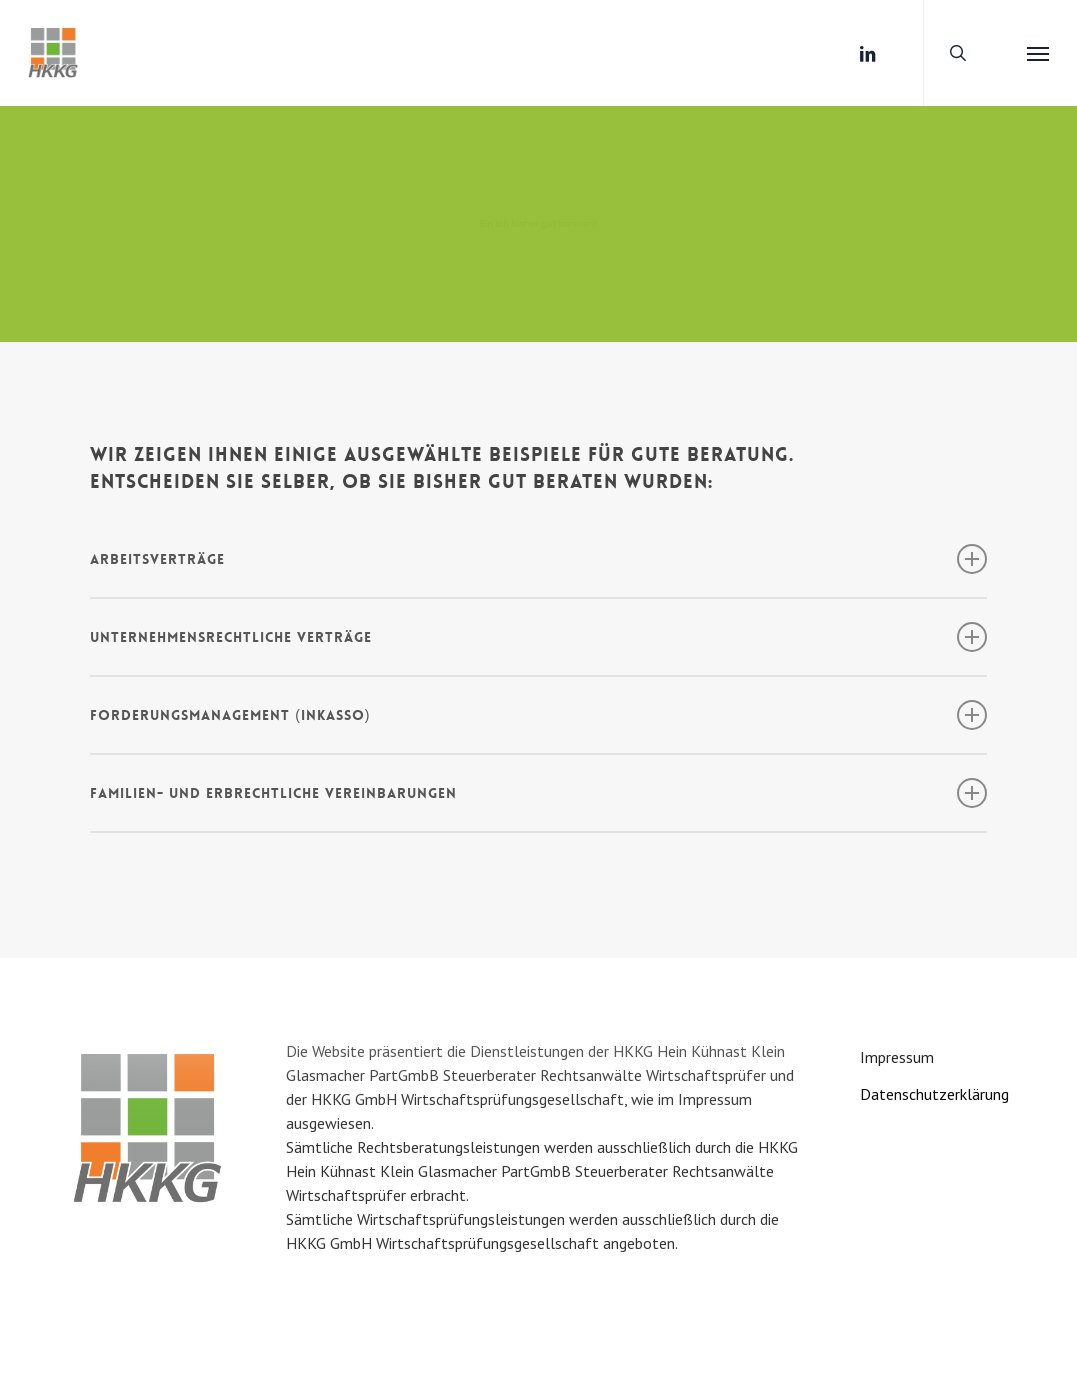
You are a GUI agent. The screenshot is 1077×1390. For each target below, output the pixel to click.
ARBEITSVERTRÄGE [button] (538, 559)
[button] (1038, 53)
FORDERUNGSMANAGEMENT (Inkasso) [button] (538, 715)
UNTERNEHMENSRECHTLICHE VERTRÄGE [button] (538, 637)
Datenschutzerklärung (934, 1094)
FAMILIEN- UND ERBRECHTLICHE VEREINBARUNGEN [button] (538, 793)
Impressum (897, 1057)
